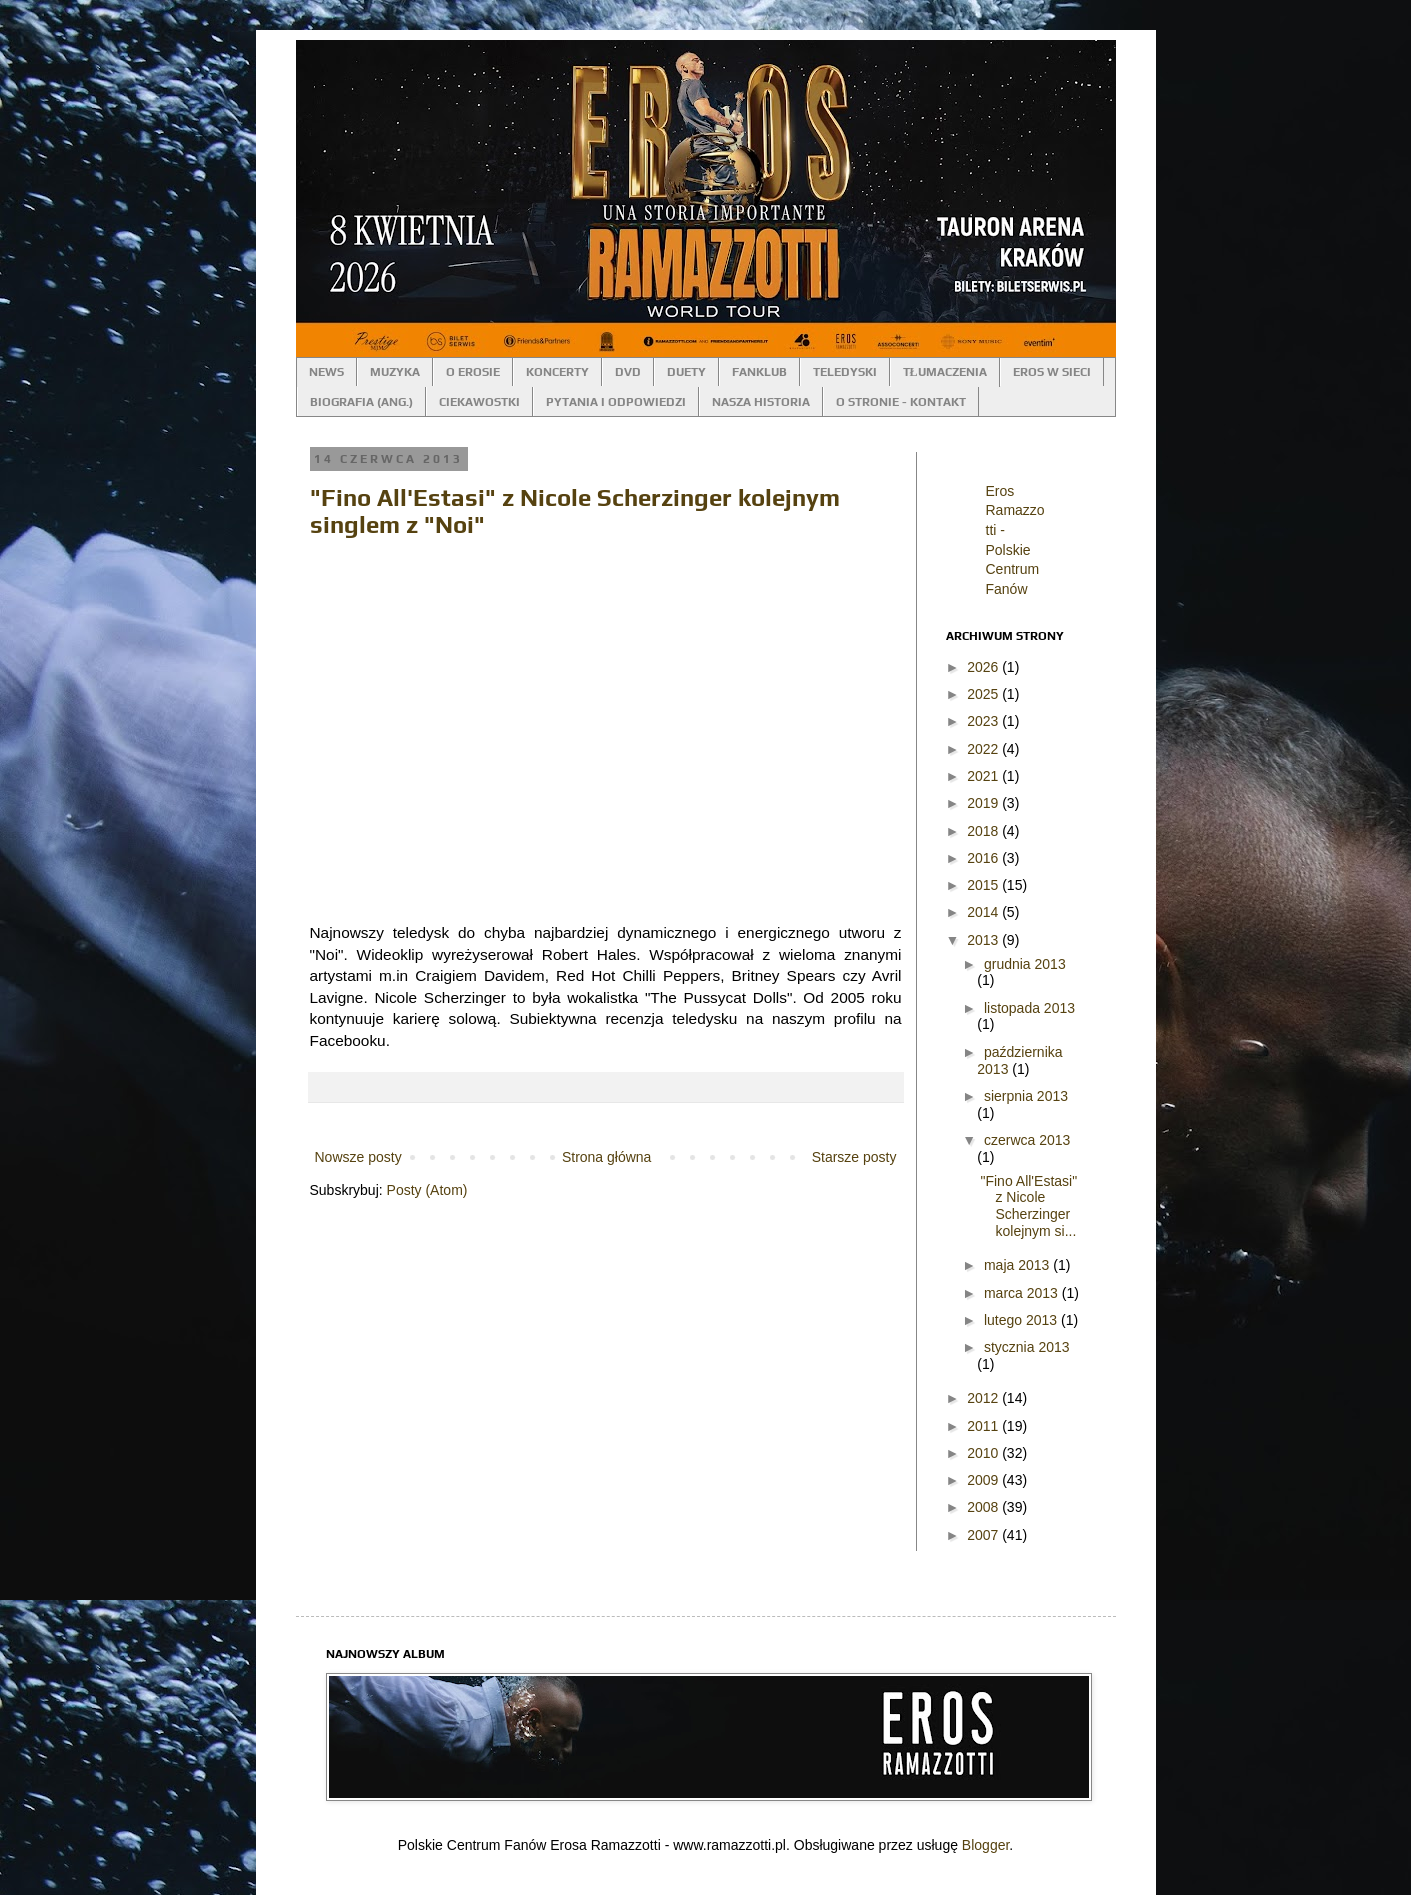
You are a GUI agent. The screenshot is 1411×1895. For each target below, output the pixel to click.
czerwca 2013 (1027, 1140)
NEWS (326, 372)
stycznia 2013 (1027, 1347)
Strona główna (607, 1157)
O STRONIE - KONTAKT (901, 402)
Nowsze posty (358, 1157)
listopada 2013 (1029, 1008)
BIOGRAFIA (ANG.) (361, 402)
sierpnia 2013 (1026, 1096)
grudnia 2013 (1025, 964)
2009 (984, 1480)
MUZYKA (395, 372)
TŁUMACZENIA (945, 372)
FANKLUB (759, 372)
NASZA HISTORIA (761, 402)
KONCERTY (557, 372)
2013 (984, 940)
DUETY (686, 372)
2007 (984, 1535)
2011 (984, 1426)
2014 (984, 912)
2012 (984, 1398)
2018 (984, 831)
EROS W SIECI (1052, 372)
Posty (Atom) (427, 1190)
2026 (984, 667)
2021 (984, 776)
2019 (984, 803)
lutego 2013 (1022, 1320)
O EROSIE (473, 372)
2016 (984, 858)
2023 (984, 721)
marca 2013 (1023, 1293)
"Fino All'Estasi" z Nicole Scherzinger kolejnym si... (1028, 1206)
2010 (984, 1453)
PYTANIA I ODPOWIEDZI (616, 402)
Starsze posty (854, 1157)
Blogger (985, 1845)
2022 (984, 749)
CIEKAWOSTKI (479, 402)
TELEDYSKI (845, 372)
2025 (984, 694)
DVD (628, 372)
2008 (984, 1507)
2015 (984, 885)
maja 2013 (1018, 1265)
